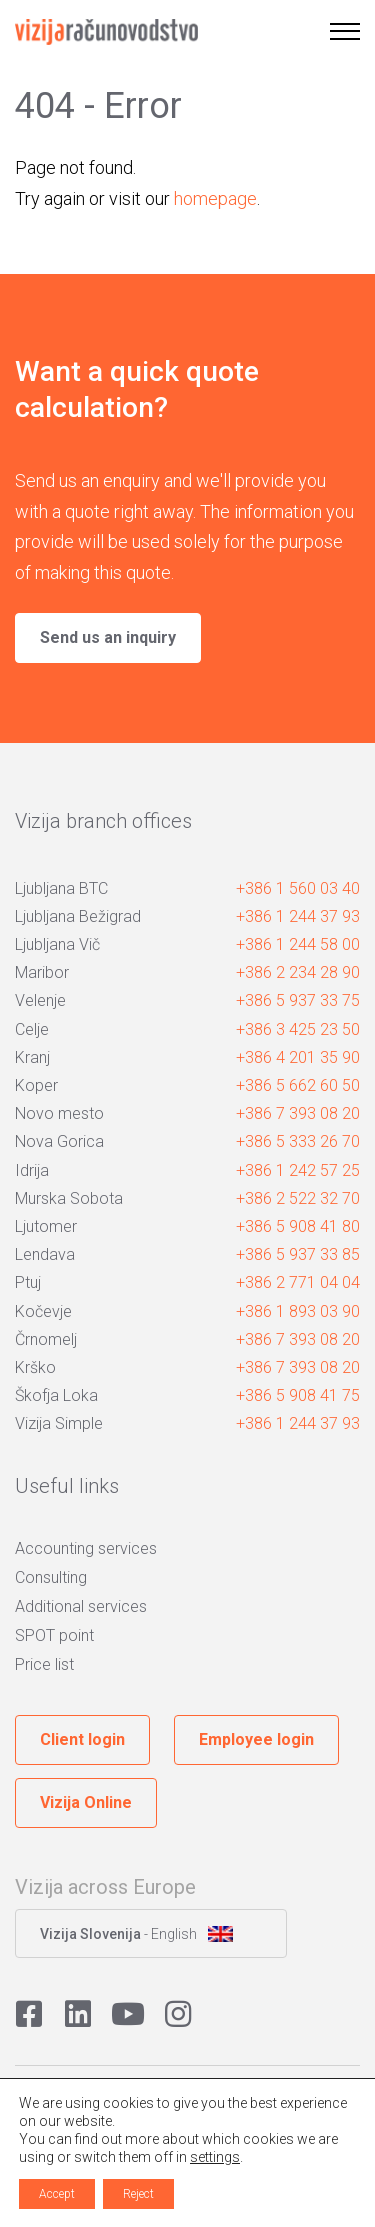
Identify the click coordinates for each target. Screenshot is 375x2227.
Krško (35, 1367)
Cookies (36, 2094)
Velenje (40, 1000)
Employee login (256, 1739)
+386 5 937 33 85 (298, 1254)
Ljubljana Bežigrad (78, 916)
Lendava (45, 1254)
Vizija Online (86, 1802)
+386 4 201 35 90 (298, 1057)
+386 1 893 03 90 (298, 1311)
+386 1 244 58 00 (298, 944)
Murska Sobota (69, 1198)
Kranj (32, 1057)
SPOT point (54, 1635)
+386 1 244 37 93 (298, 916)
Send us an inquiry (108, 637)
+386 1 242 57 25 (298, 1170)
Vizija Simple (59, 1423)
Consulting (51, 1577)
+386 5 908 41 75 (298, 1395)
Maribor (42, 972)
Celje (32, 1029)
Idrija (32, 1170)
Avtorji (187, 2198)
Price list (44, 1664)
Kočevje (43, 1311)
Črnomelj (46, 1339)
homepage (215, 198)
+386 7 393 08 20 (298, 1113)
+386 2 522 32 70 (298, 1198)
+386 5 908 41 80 (298, 1226)
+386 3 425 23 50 (298, 1029)
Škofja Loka (56, 1395)
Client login (82, 1739)
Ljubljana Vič (57, 944)
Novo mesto (59, 1113)
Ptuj (28, 1282)
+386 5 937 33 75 (298, 1000)
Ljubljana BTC (61, 888)
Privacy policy (111, 2094)
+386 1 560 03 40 (298, 888)
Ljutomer (46, 1226)
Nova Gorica (59, 1141)
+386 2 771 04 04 (298, 1282)
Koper (36, 1085)
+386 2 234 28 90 (298, 972)
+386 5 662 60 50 (298, 1085)
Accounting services (86, 1548)
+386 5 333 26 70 (298, 1141)
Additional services (81, 1606)
